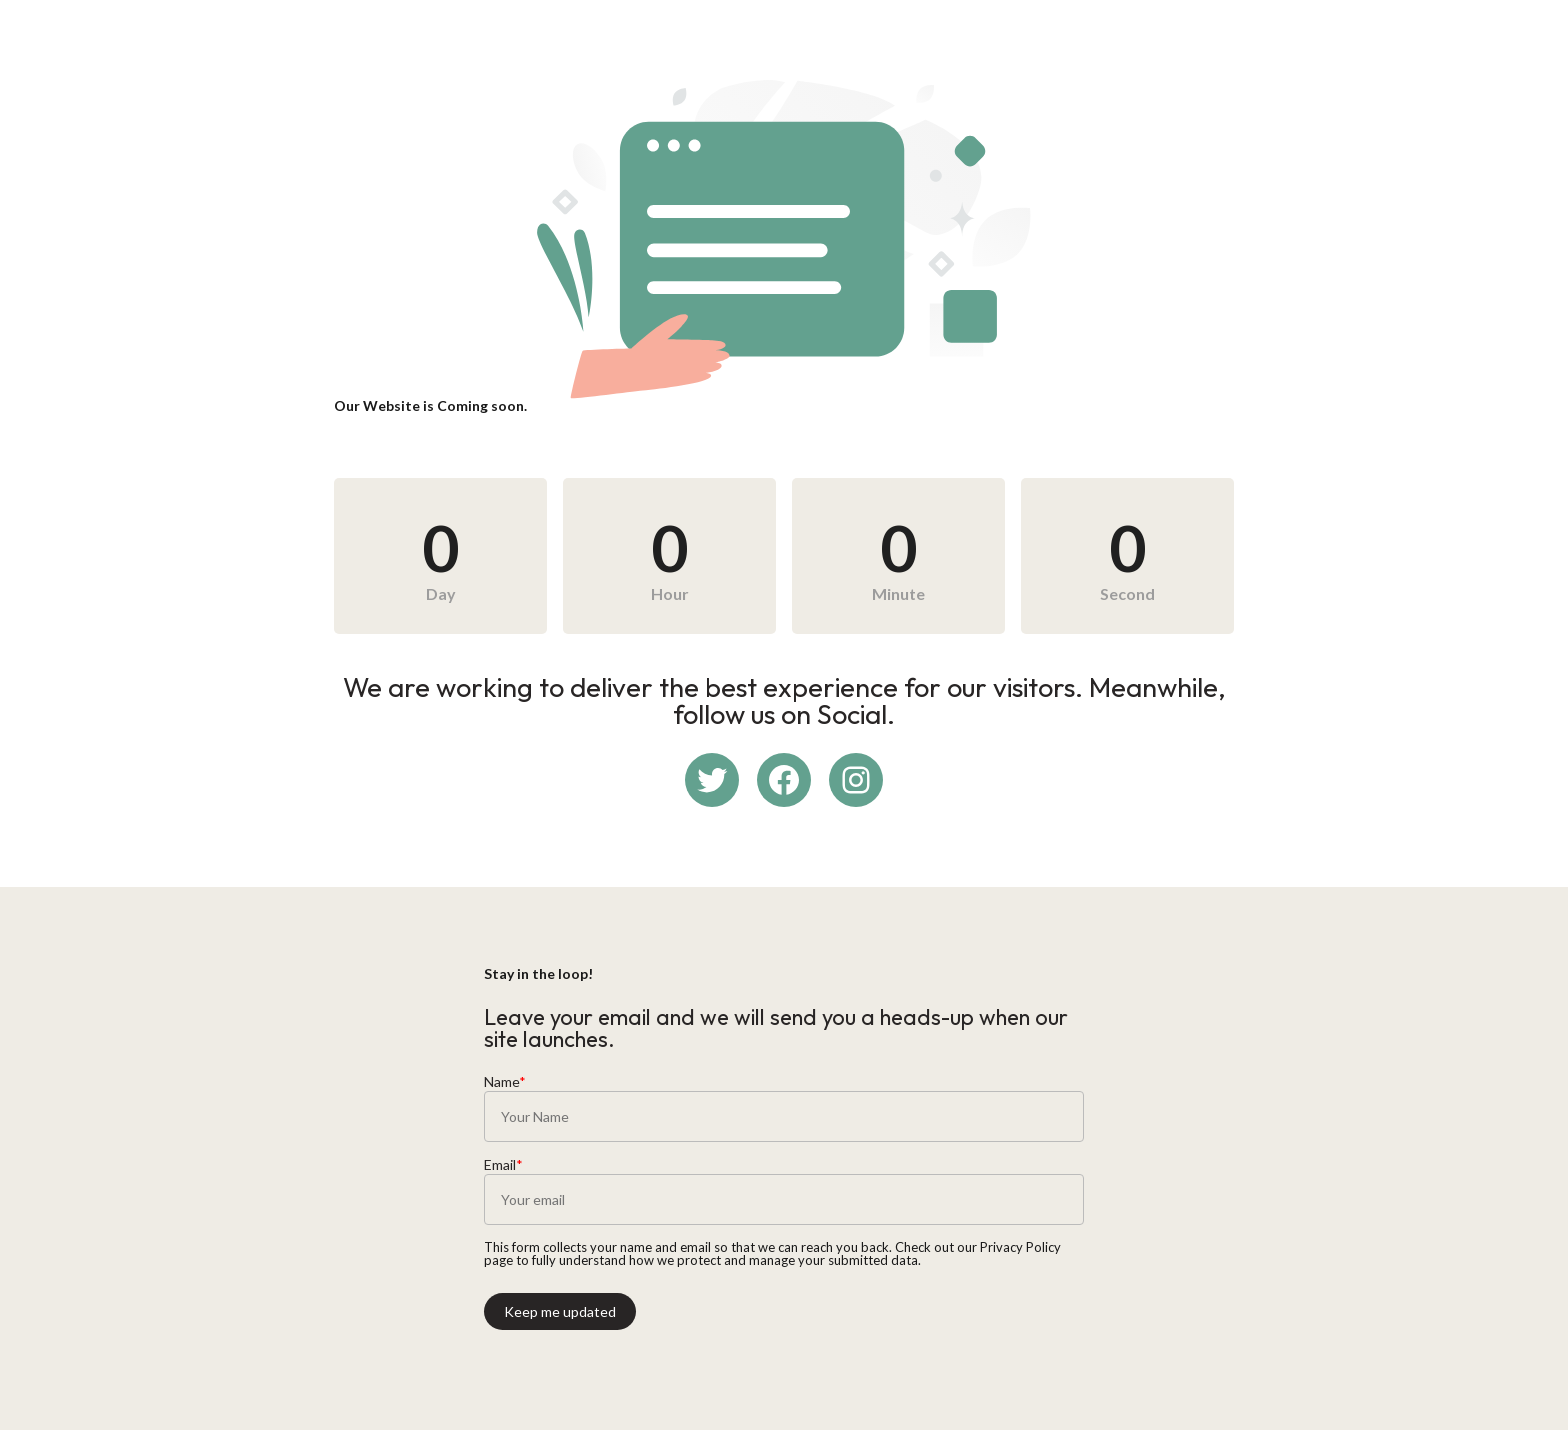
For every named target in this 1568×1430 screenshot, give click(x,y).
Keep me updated (560, 1311)
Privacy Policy (1020, 1247)
